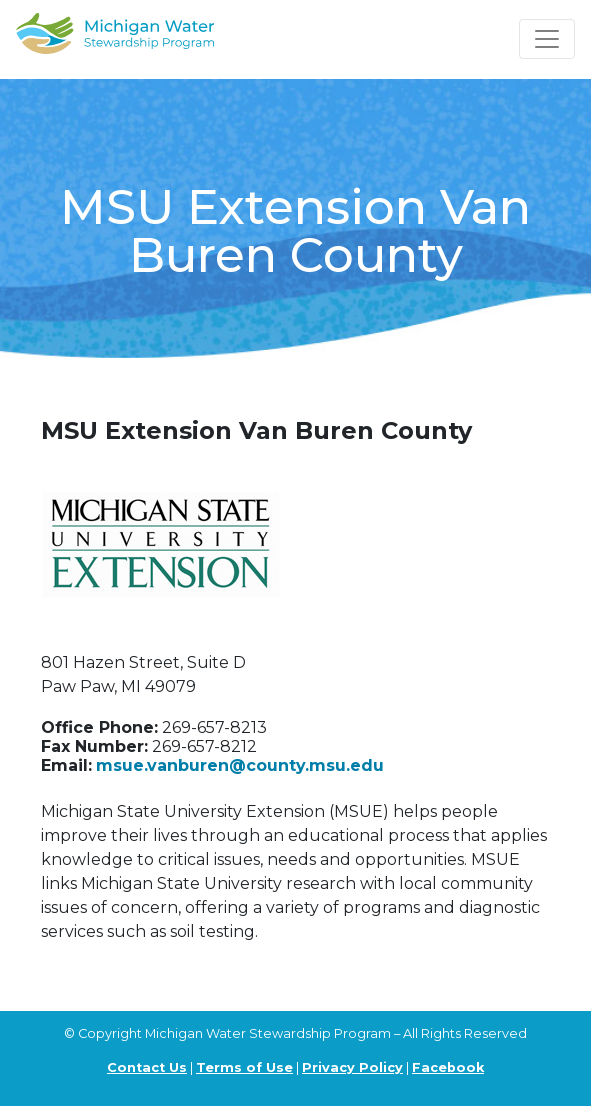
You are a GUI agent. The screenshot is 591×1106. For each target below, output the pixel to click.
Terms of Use (244, 1067)
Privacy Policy (352, 1067)
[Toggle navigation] (547, 39)
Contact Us (147, 1067)
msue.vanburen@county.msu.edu (240, 765)
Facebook (448, 1067)
